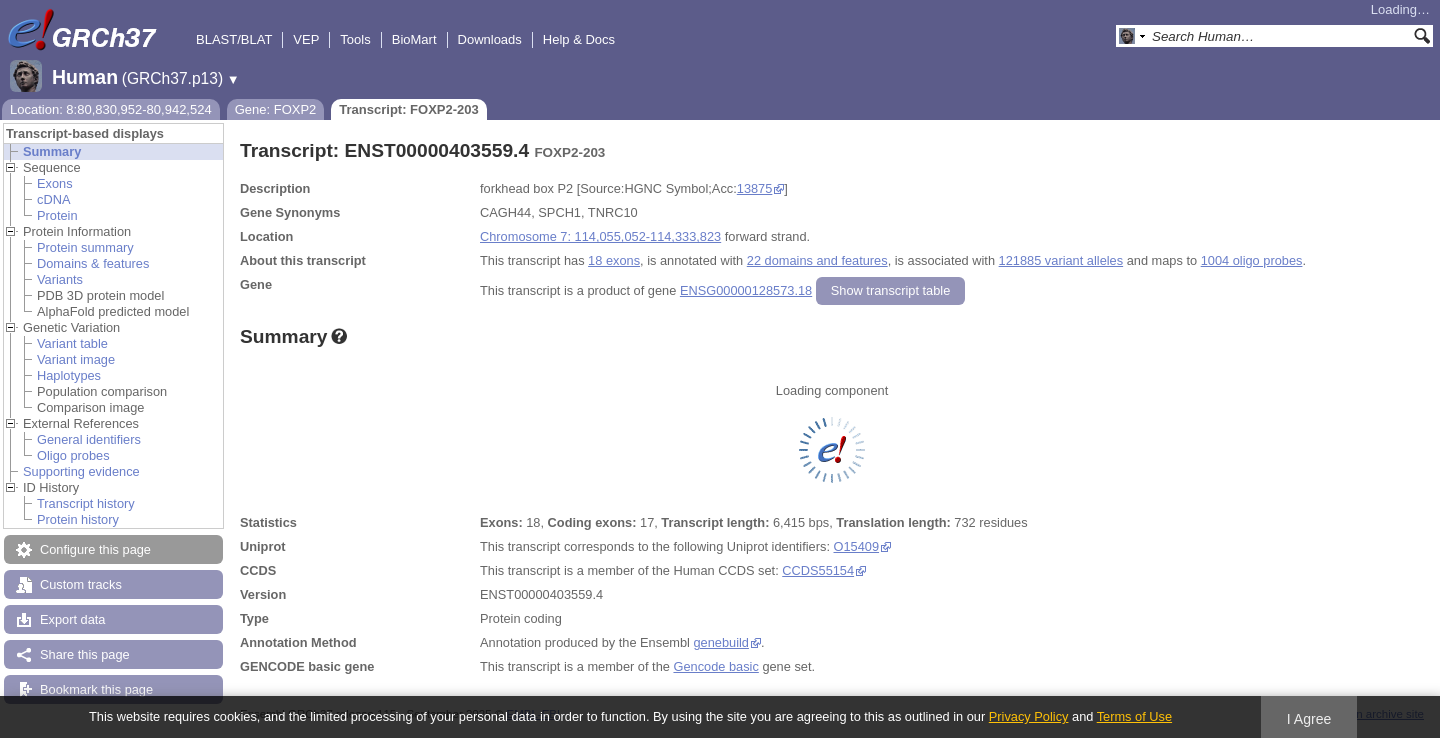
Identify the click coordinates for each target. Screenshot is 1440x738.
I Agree (1309, 719)
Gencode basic (715, 666)
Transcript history (86, 503)
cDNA (53, 199)
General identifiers (89, 439)
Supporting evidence (81, 471)
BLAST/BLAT (234, 39)
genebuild (721, 642)
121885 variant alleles (1061, 260)
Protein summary (85, 247)
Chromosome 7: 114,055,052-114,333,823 (600, 236)
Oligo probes (73, 455)
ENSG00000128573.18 (746, 290)
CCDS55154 (818, 570)
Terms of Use (1134, 716)
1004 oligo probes (1252, 260)
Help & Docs (579, 39)
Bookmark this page (96, 689)
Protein (57, 215)
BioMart (414, 39)
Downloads (490, 39)
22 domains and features (817, 260)
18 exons (614, 260)
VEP (306, 39)
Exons (55, 183)
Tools (355, 39)
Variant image (76, 359)
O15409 (857, 546)
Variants (60, 279)
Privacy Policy (1029, 716)
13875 (755, 188)
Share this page (85, 654)
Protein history (78, 519)
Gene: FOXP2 (276, 109)
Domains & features (93, 263)
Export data (72, 619)
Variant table (72, 343)
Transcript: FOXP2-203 (408, 109)
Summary (52, 151)
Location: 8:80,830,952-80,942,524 (111, 109)
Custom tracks (81, 584)
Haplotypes (69, 375)
